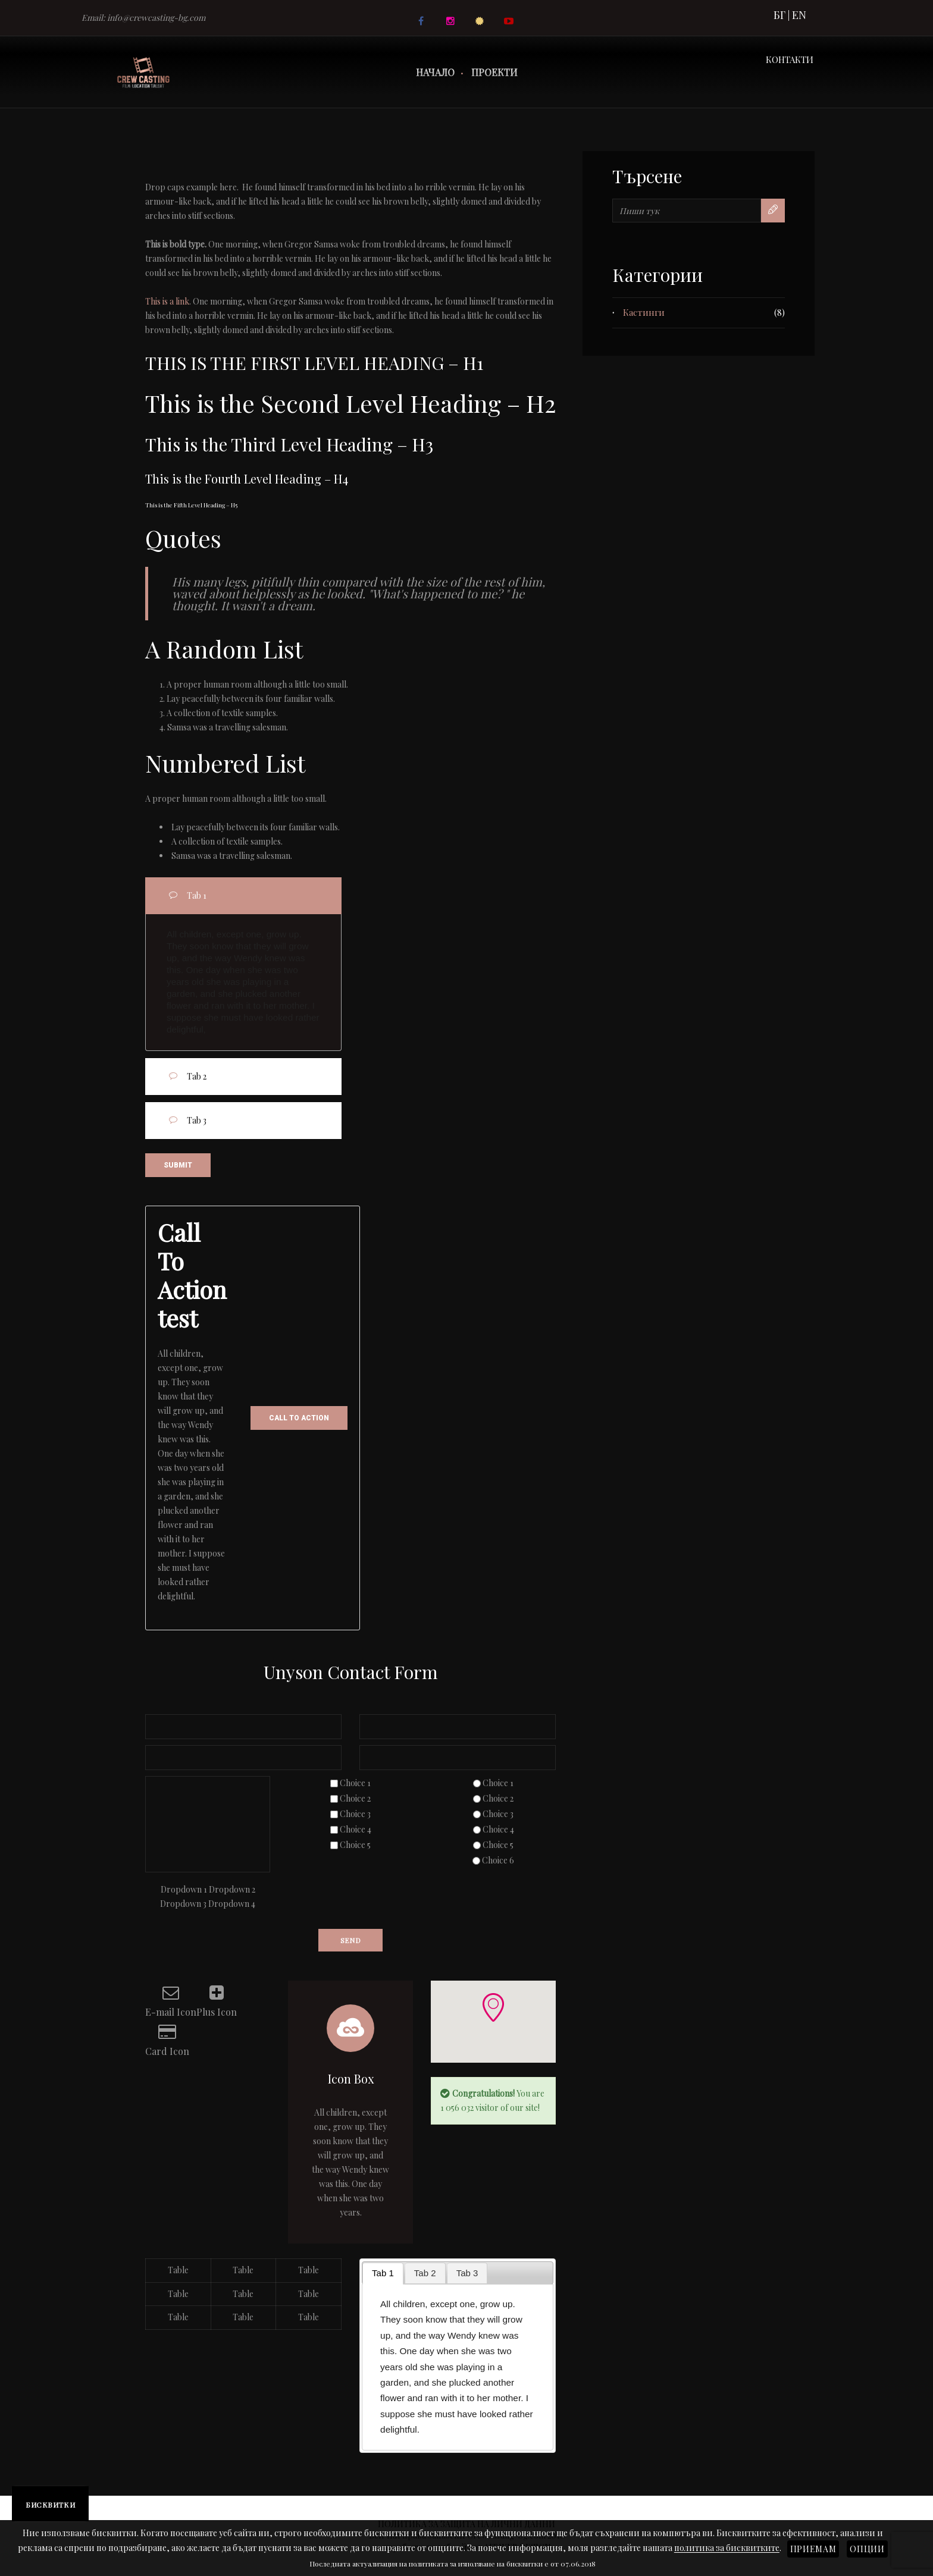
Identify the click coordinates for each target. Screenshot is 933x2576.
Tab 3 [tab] (257, 1119)
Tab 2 (425, 2273)
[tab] (382, 2274)
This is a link (167, 301)
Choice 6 (498, 1860)
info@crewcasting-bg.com (156, 17)
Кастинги (644, 312)
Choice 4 (355, 1829)
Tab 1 (383, 2273)
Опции (867, 2549)
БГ (779, 15)
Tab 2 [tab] (257, 1075)
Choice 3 (355, 1814)
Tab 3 (467, 2273)
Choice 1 (355, 1783)
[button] (493, 2007)
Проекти (494, 72)
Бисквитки (50, 2504)
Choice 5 (355, 1845)
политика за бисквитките (726, 2548)
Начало (435, 72)
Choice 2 (355, 1798)
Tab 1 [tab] (257, 894)
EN (799, 15)
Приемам (813, 2549)
